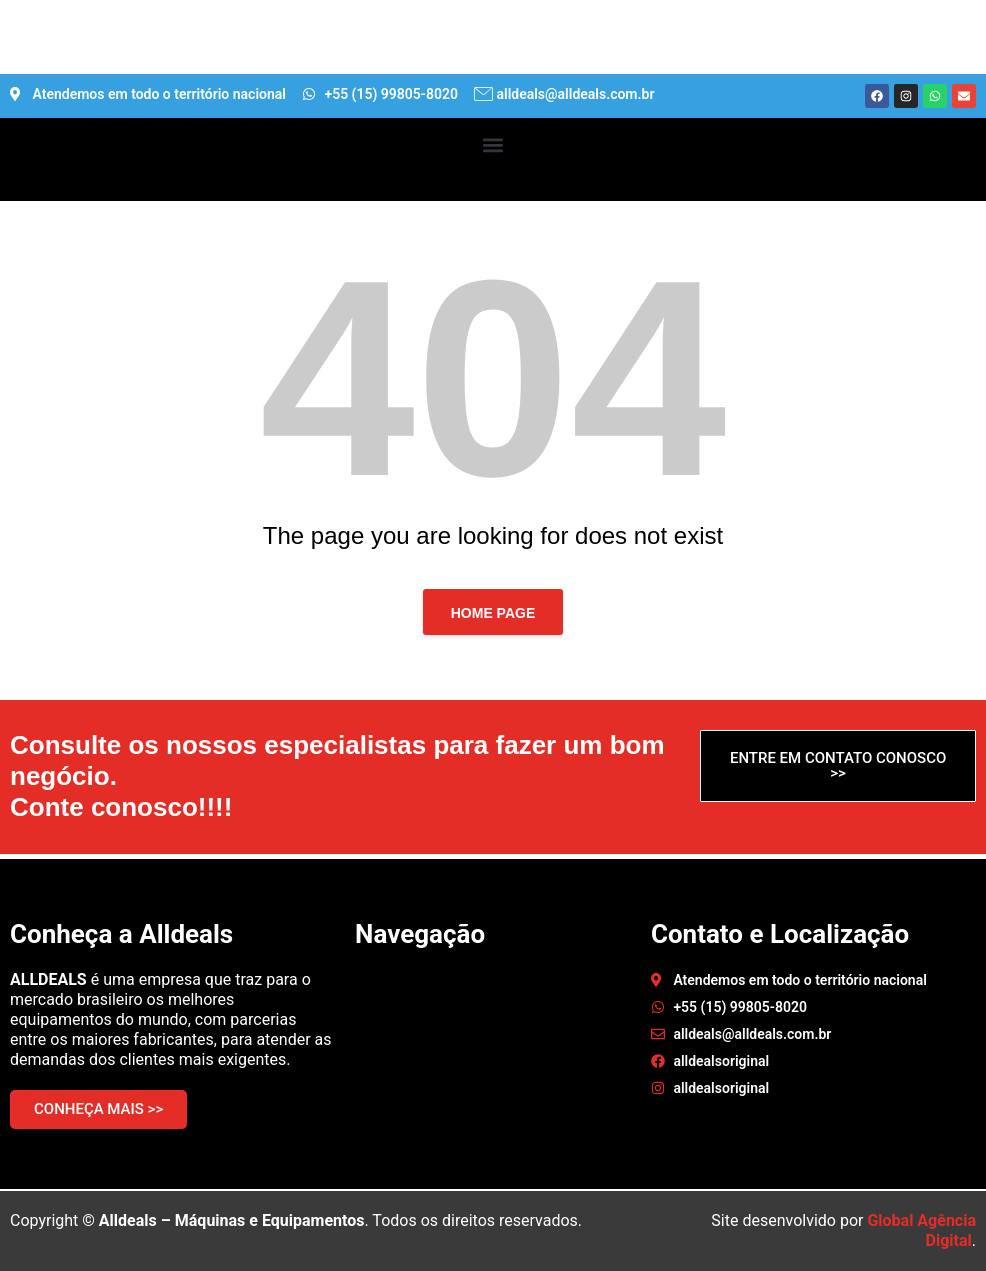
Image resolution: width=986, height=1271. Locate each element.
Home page (493, 613)
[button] (493, 144)
